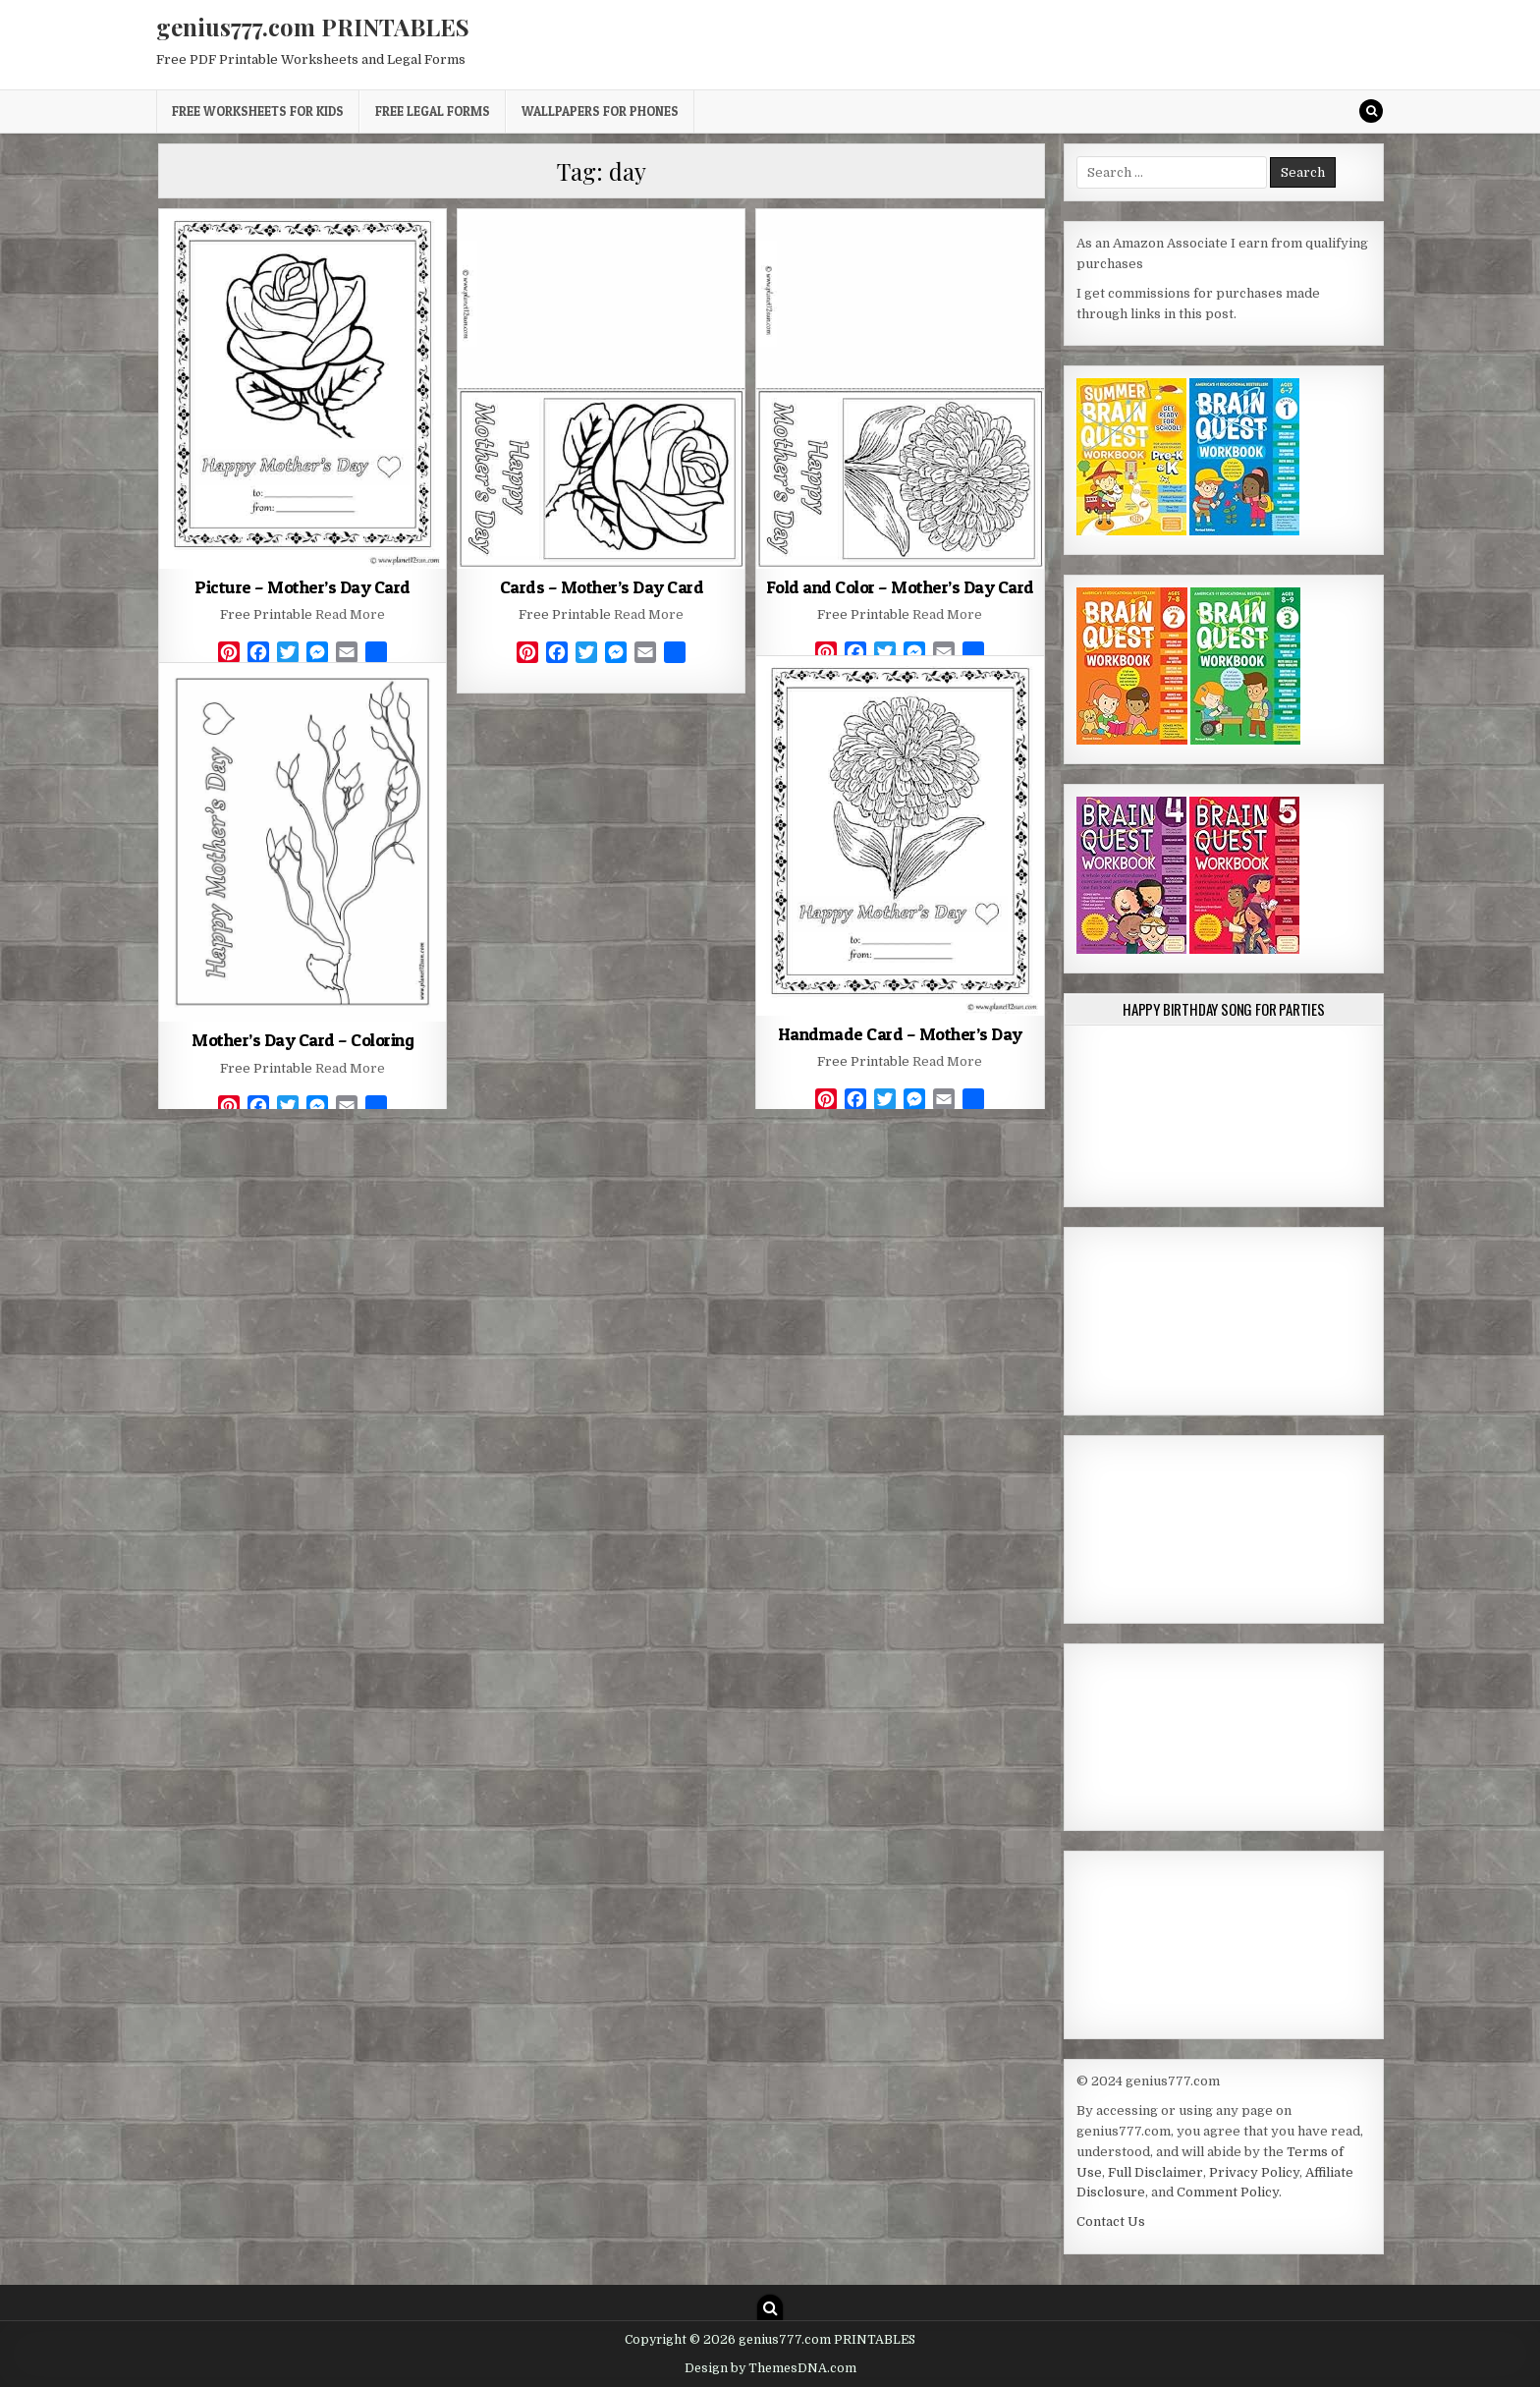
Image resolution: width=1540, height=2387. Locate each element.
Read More (350, 614)
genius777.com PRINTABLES (312, 26)
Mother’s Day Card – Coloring (302, 1039)
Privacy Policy (1254, 2172)
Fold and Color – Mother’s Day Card (900, 587)
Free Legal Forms (432, 111)
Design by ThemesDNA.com (770, 2368)
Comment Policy (1228, 2192)
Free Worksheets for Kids (258, 111)
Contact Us (1110, 2221)
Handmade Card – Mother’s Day (900, 1034)
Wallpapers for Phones (600, 111)
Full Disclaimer (1155, 2172)
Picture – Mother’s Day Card (302, 587)
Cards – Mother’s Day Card (602, 587)
